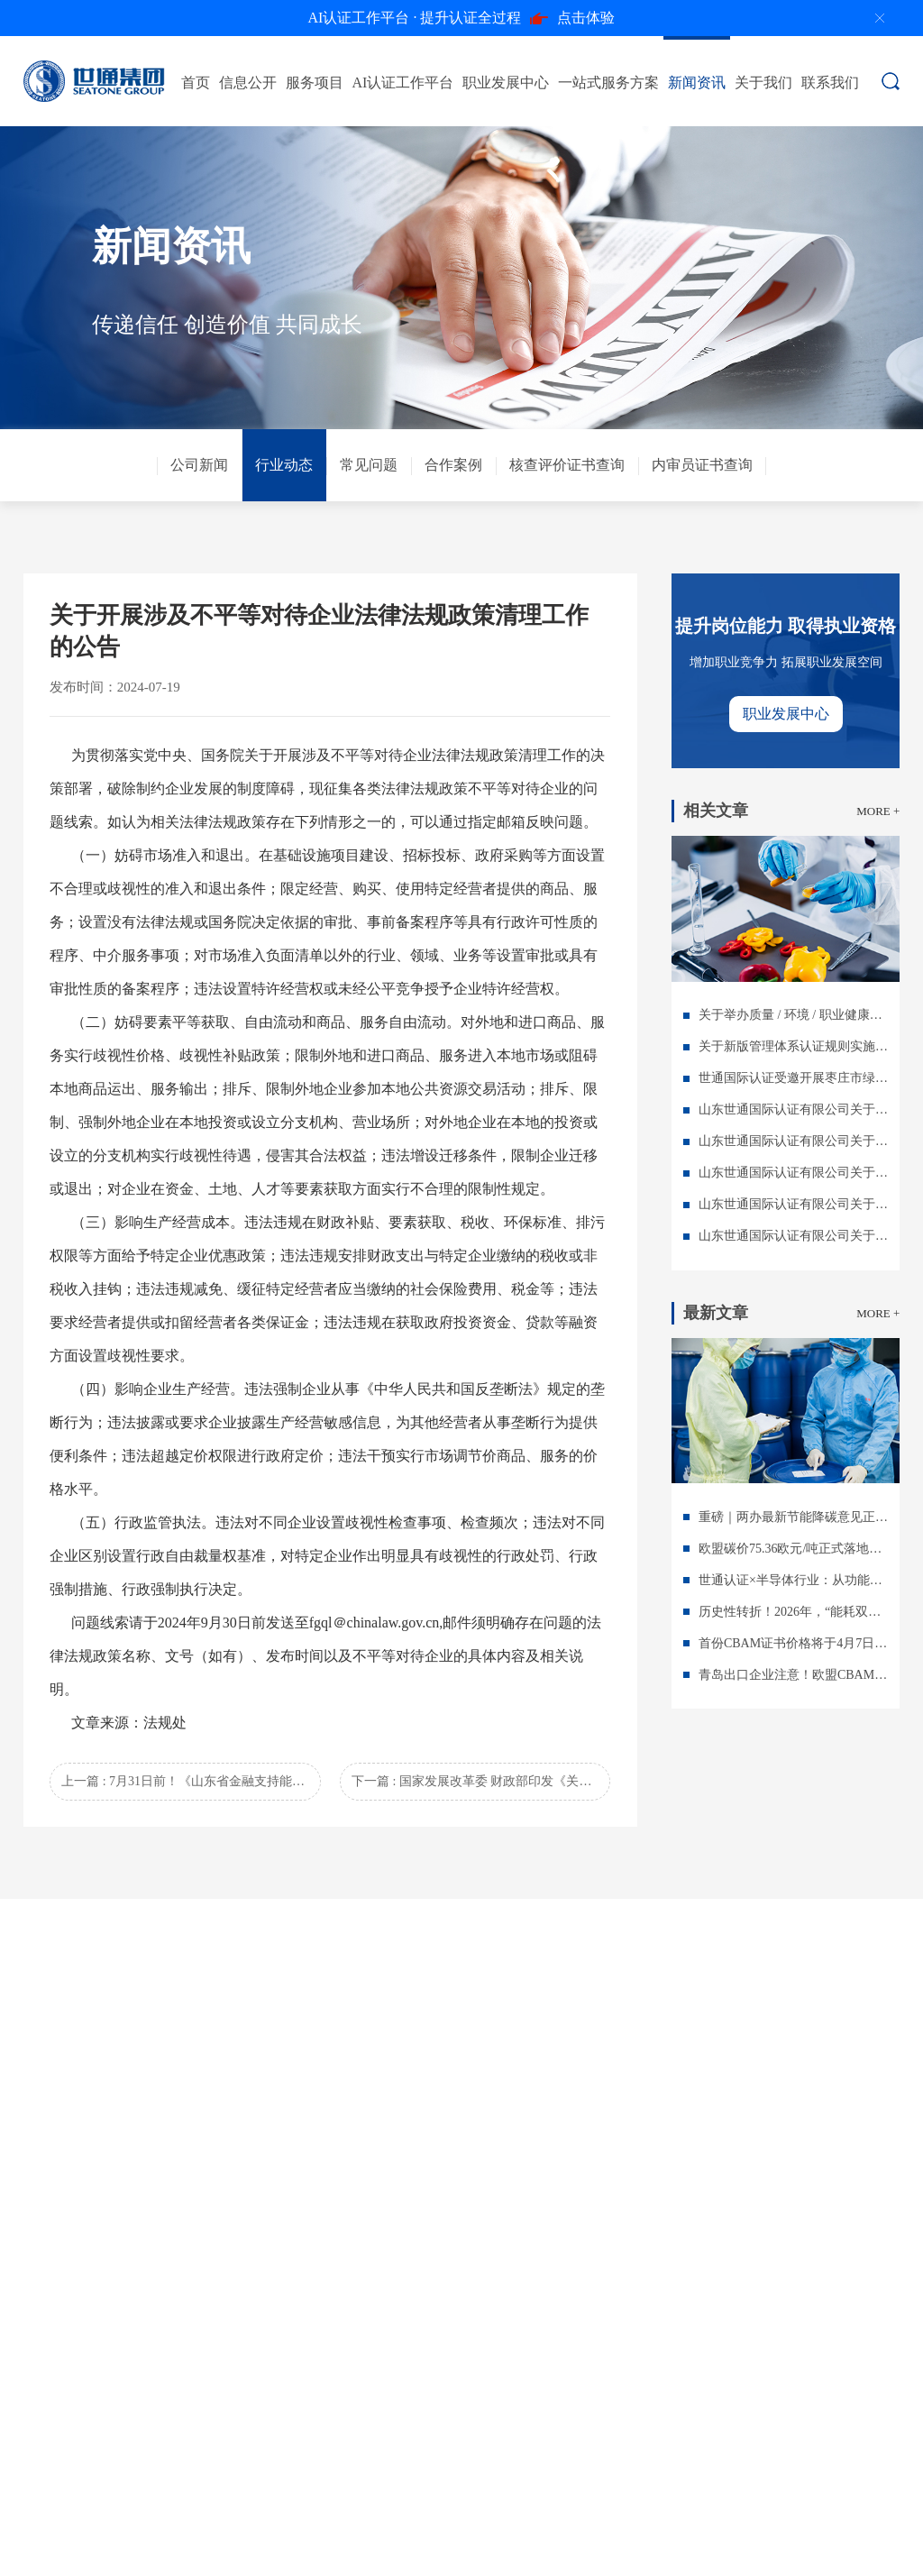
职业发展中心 (505, 82)
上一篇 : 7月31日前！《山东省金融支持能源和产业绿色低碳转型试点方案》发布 (190, 1781)
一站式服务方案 (608, 82)
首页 (195, 82)
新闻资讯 (697, 82)
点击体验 (462, 18)
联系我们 (830, 82)
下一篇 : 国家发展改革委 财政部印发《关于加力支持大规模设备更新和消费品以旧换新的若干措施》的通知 (481, 1781)
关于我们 (763, 82)
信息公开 (248, 82)
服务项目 (314, 82)
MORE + (878, 811)
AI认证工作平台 (403, 82)
